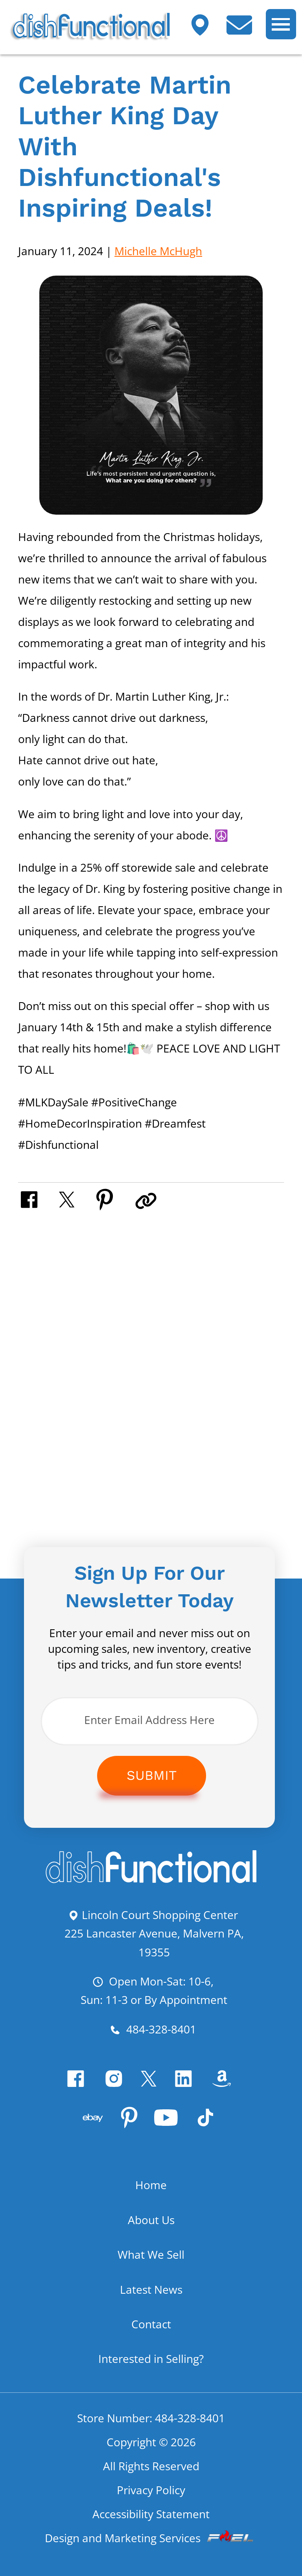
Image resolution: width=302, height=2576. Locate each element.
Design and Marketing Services (151, 2554)
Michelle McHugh (158, 250)
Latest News (151, 2301)
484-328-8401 (153, 2033)
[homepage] (151, 1881)
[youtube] (170, 2134)
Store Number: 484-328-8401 (151, 2431)
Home (151, 2197)
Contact (151, 2336)
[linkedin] (190, 2091)
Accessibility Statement (151, 2529)
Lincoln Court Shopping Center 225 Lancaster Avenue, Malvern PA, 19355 (154, 1934)
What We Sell (151, 2267)
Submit (151, 1777)
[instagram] (111, 2091)
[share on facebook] (39, 1198)
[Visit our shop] (206, 30)
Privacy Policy (151, 2505)
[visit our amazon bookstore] (233, 2091)
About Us (151, 2232)
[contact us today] (245, 30)
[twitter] (151, 2091)
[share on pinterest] (117, 1198)
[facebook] (69, 2091)
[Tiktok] (214, 2134)
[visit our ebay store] (88, 2134)
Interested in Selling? (151, 2371)
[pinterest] (129, 2134)
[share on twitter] (78, 1198)
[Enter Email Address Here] (149, 1722)
